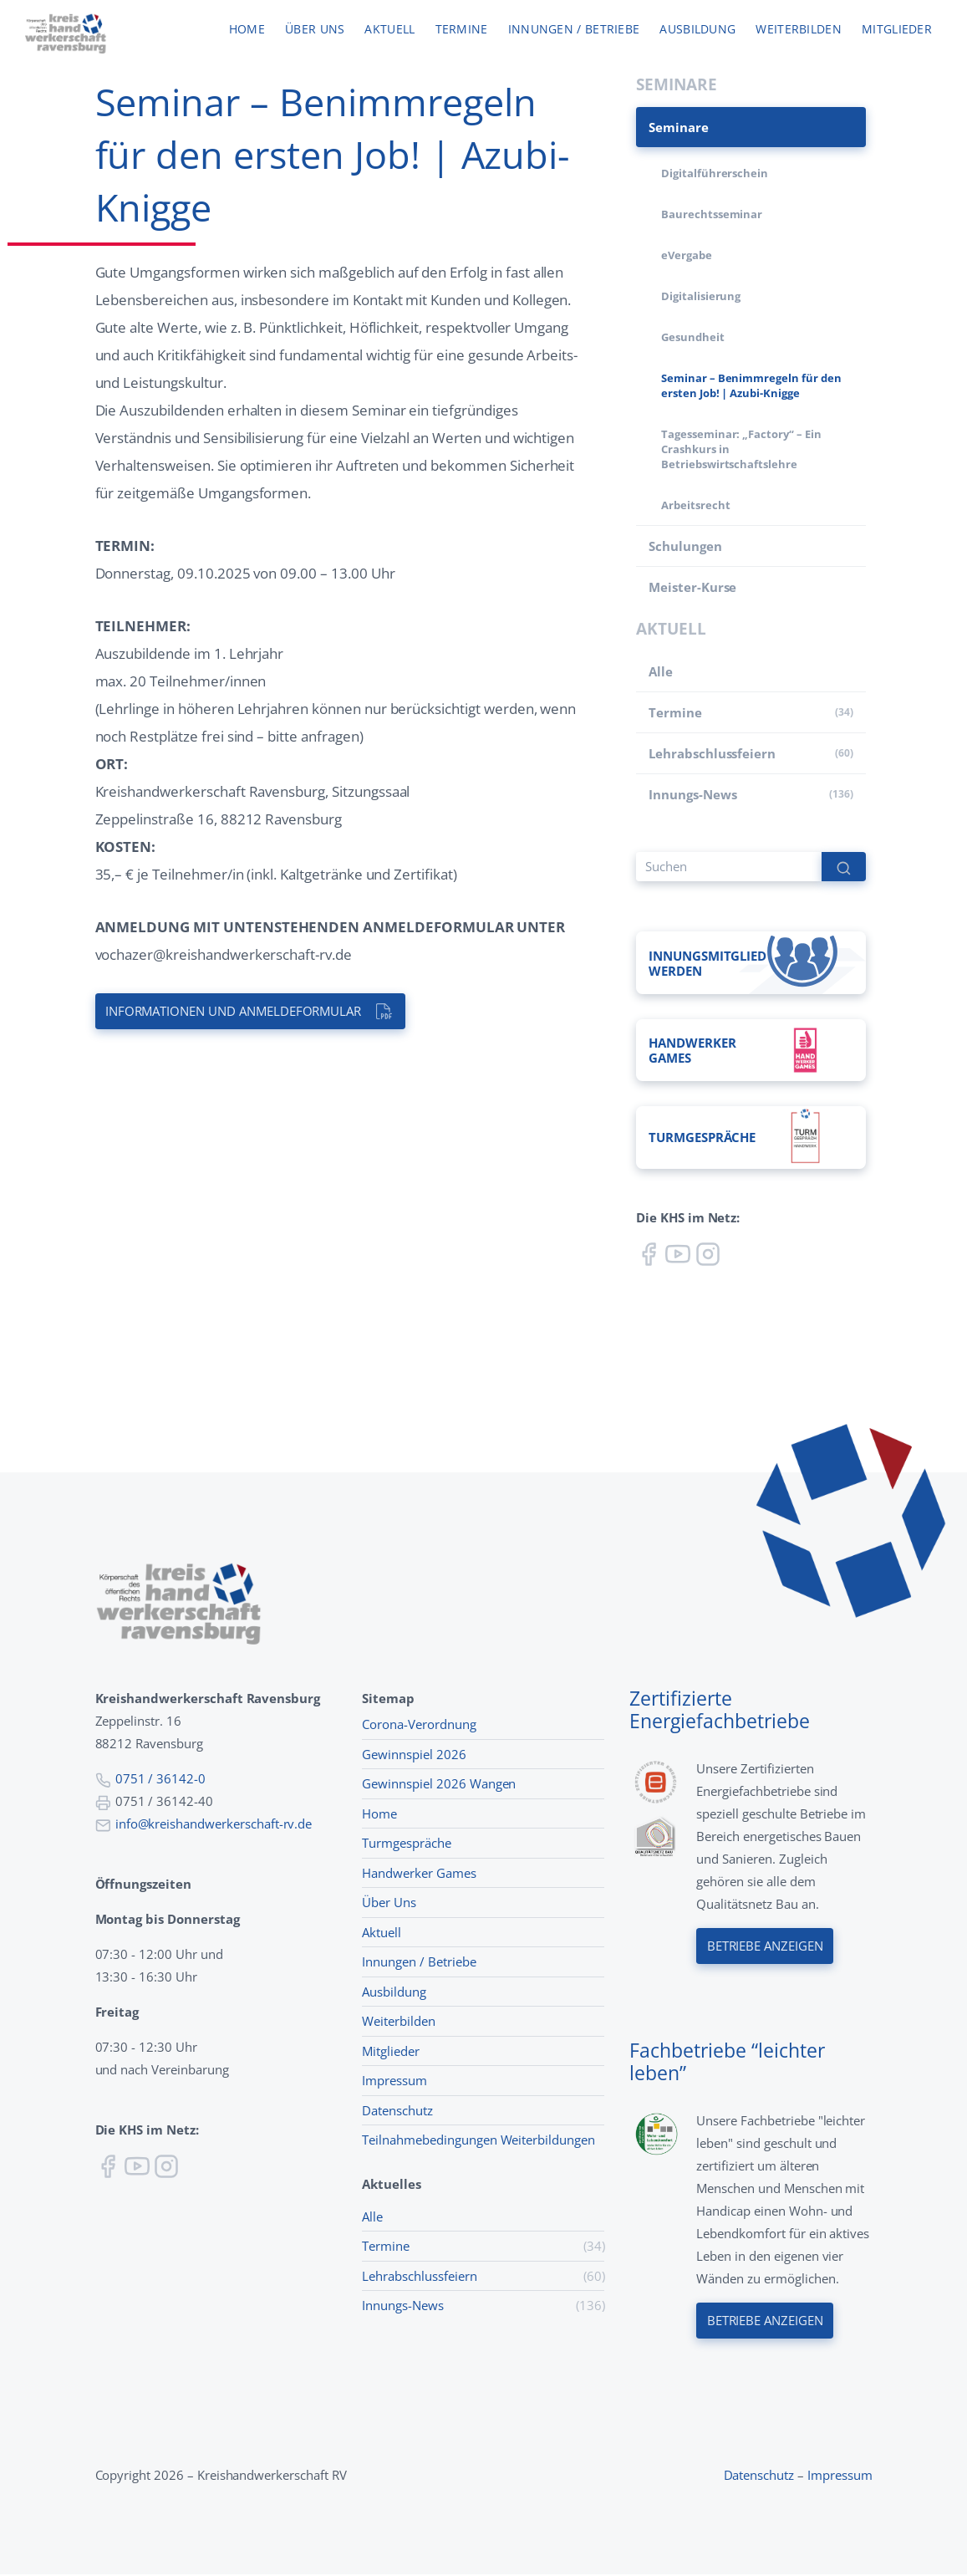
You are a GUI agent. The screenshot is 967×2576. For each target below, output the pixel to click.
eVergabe (686, 255)
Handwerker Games (419, 1873)
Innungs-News (692, 794)
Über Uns (389, 1903)
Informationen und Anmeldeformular (233, 1011)
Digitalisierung (701, 296)
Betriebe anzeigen (764, 1948)
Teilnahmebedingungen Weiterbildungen (478, 2141)
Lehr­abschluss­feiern (712, 753)
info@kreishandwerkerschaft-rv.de (214, 1825)
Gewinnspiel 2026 (414, 1755)
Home (247, 30)
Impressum (394, 2082)
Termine (461, 30)
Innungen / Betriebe (574, 30)
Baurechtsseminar (711, 214)
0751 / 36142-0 (160, 1780)
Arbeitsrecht (695, 505)
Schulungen (685, 546)
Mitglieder (897, 30)
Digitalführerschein (714, 173)
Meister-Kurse (692, 587)
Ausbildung (697, 30)
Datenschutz (397, 2111)
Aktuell (389, 30)
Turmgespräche (406, 1844)
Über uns (314, 30)
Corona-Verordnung (419, 1725)
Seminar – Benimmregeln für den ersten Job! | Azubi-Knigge (751, 385)
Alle (661, 671)
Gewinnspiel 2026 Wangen (439, 1785)
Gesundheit (693, 336)
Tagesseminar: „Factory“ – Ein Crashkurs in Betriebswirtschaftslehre (741, 449)
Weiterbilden (799, 30)
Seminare (679, 127)
